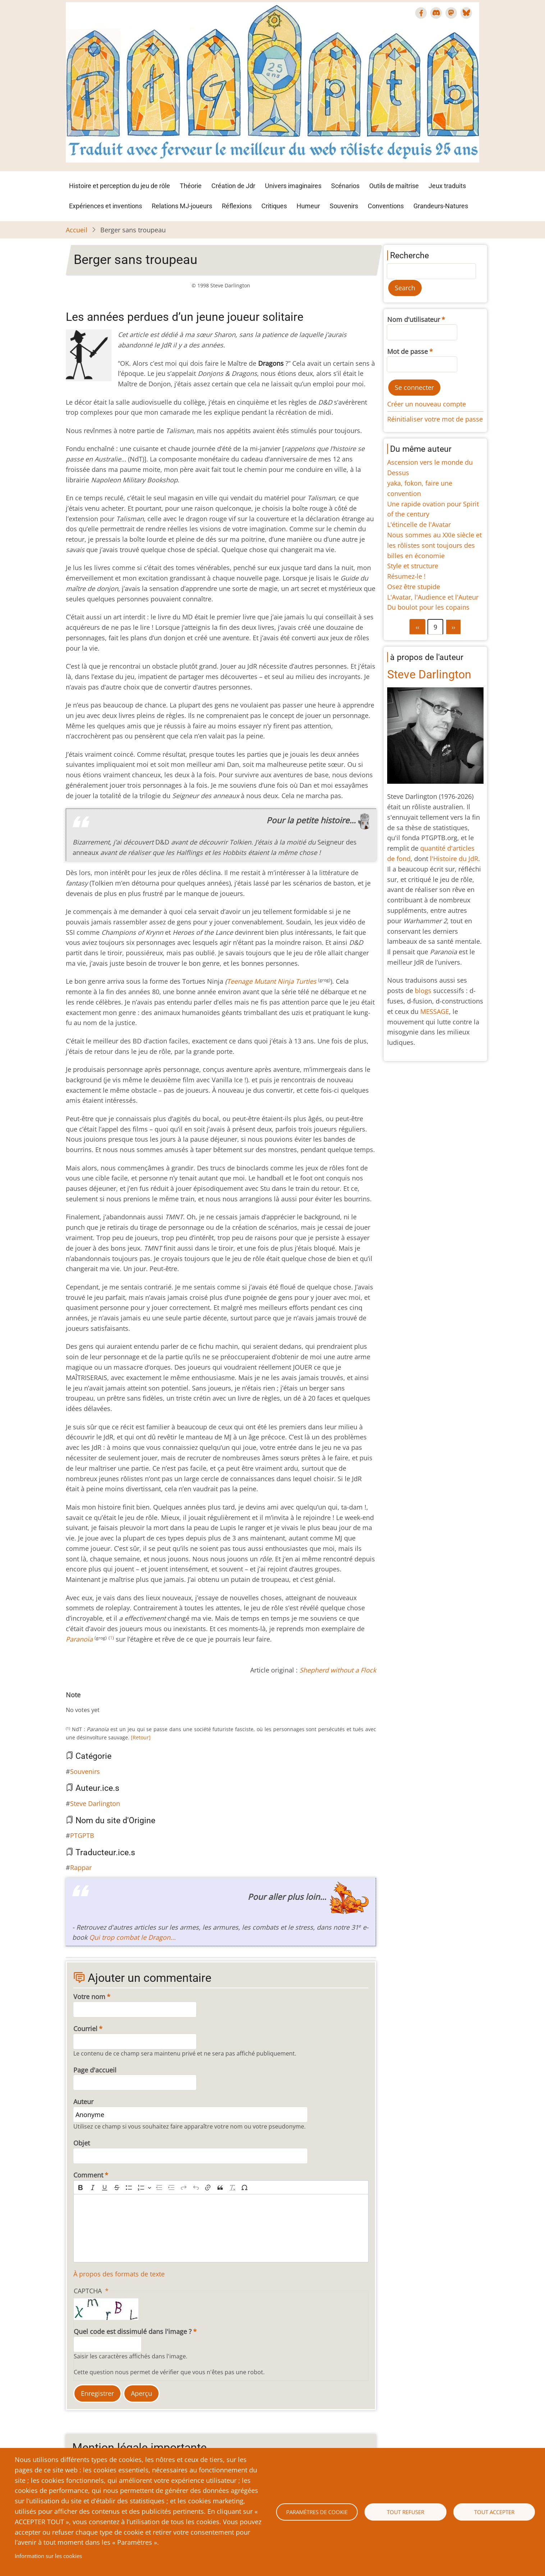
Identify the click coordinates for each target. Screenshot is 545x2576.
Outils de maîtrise (394, 186)
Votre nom (89, 1996)
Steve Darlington (95, 1803)
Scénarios (345, 186)
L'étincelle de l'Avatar (419, 524)
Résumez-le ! (406, 576)
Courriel (85, 2028)
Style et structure (412, 565)
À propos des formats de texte (119, 2274)
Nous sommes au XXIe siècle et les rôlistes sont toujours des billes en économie (434, 545)
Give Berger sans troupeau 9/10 (120, 1703)
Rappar (81, 1867)
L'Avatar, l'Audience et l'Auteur (432, 597)
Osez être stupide (413, 586)
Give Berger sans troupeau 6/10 (103, 1703)
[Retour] (141, 1737)
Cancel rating (69, 1703)
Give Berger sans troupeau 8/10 (115, 1703)
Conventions (386, 206)
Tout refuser (405, 2512)
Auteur (83, 2101)
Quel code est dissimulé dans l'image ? (133, 2331)
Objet (81, 2143)
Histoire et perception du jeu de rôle (119, 186)
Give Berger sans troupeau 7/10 (109, 1703)
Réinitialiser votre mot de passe (435, 419)
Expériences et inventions (105, 206)
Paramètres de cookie (317, 2512)
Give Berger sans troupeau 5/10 (97, 1703)
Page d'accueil (94, 2070)
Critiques (274, 206)
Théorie (191, 186)
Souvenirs (344, 206)
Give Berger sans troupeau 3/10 (86, 1703)
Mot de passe (407, 351)
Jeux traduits (447, 186)
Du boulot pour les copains (428, 607)
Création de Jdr (233, 186)
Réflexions (237, 206)
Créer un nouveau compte (426, 404)
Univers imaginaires (293, 186)
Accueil (76, 230)
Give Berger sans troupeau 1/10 (74, 1703)
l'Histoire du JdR (454, 858)
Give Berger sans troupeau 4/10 (92, 1703)
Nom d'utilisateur (413, 319)
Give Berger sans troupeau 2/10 (80, 1703)
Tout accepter (494, 2512)
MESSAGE (434, 1011)
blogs (423, 990)
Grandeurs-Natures (440, 206)
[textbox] (220, 2228)
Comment (88, 2175)
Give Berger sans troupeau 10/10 (126, 1703)
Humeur (308, 206)
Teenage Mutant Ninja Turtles (271, 981)
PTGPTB (82, 1835)
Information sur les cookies (48, 2555)
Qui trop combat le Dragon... (132, 1937)
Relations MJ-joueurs (182, 206)
